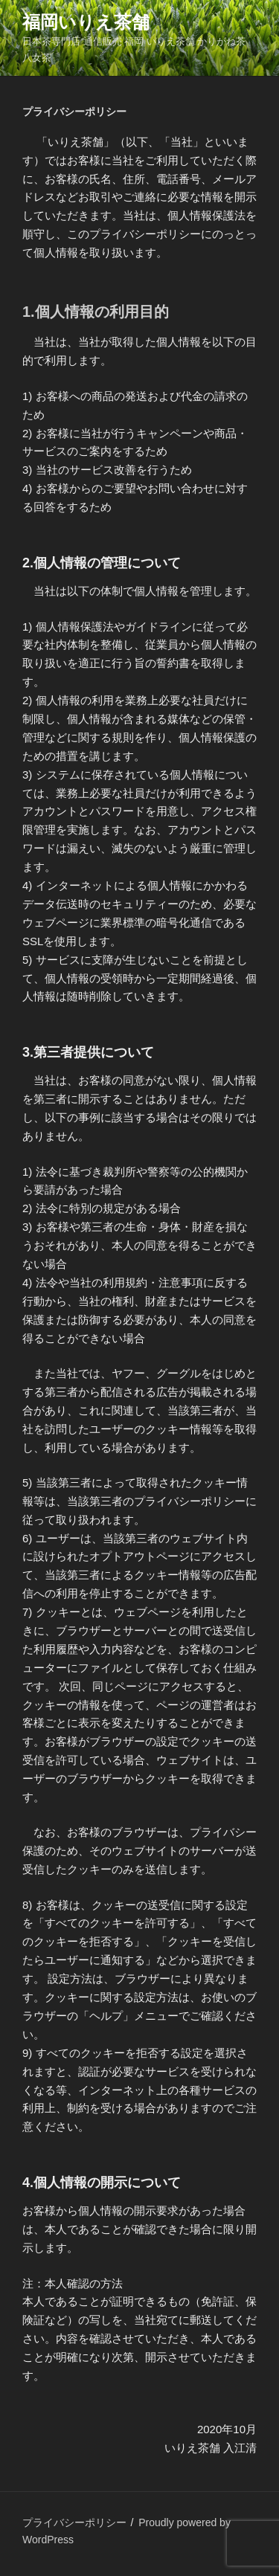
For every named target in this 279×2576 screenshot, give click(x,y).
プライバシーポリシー (74, 2522)
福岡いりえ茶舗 (86, 22)
